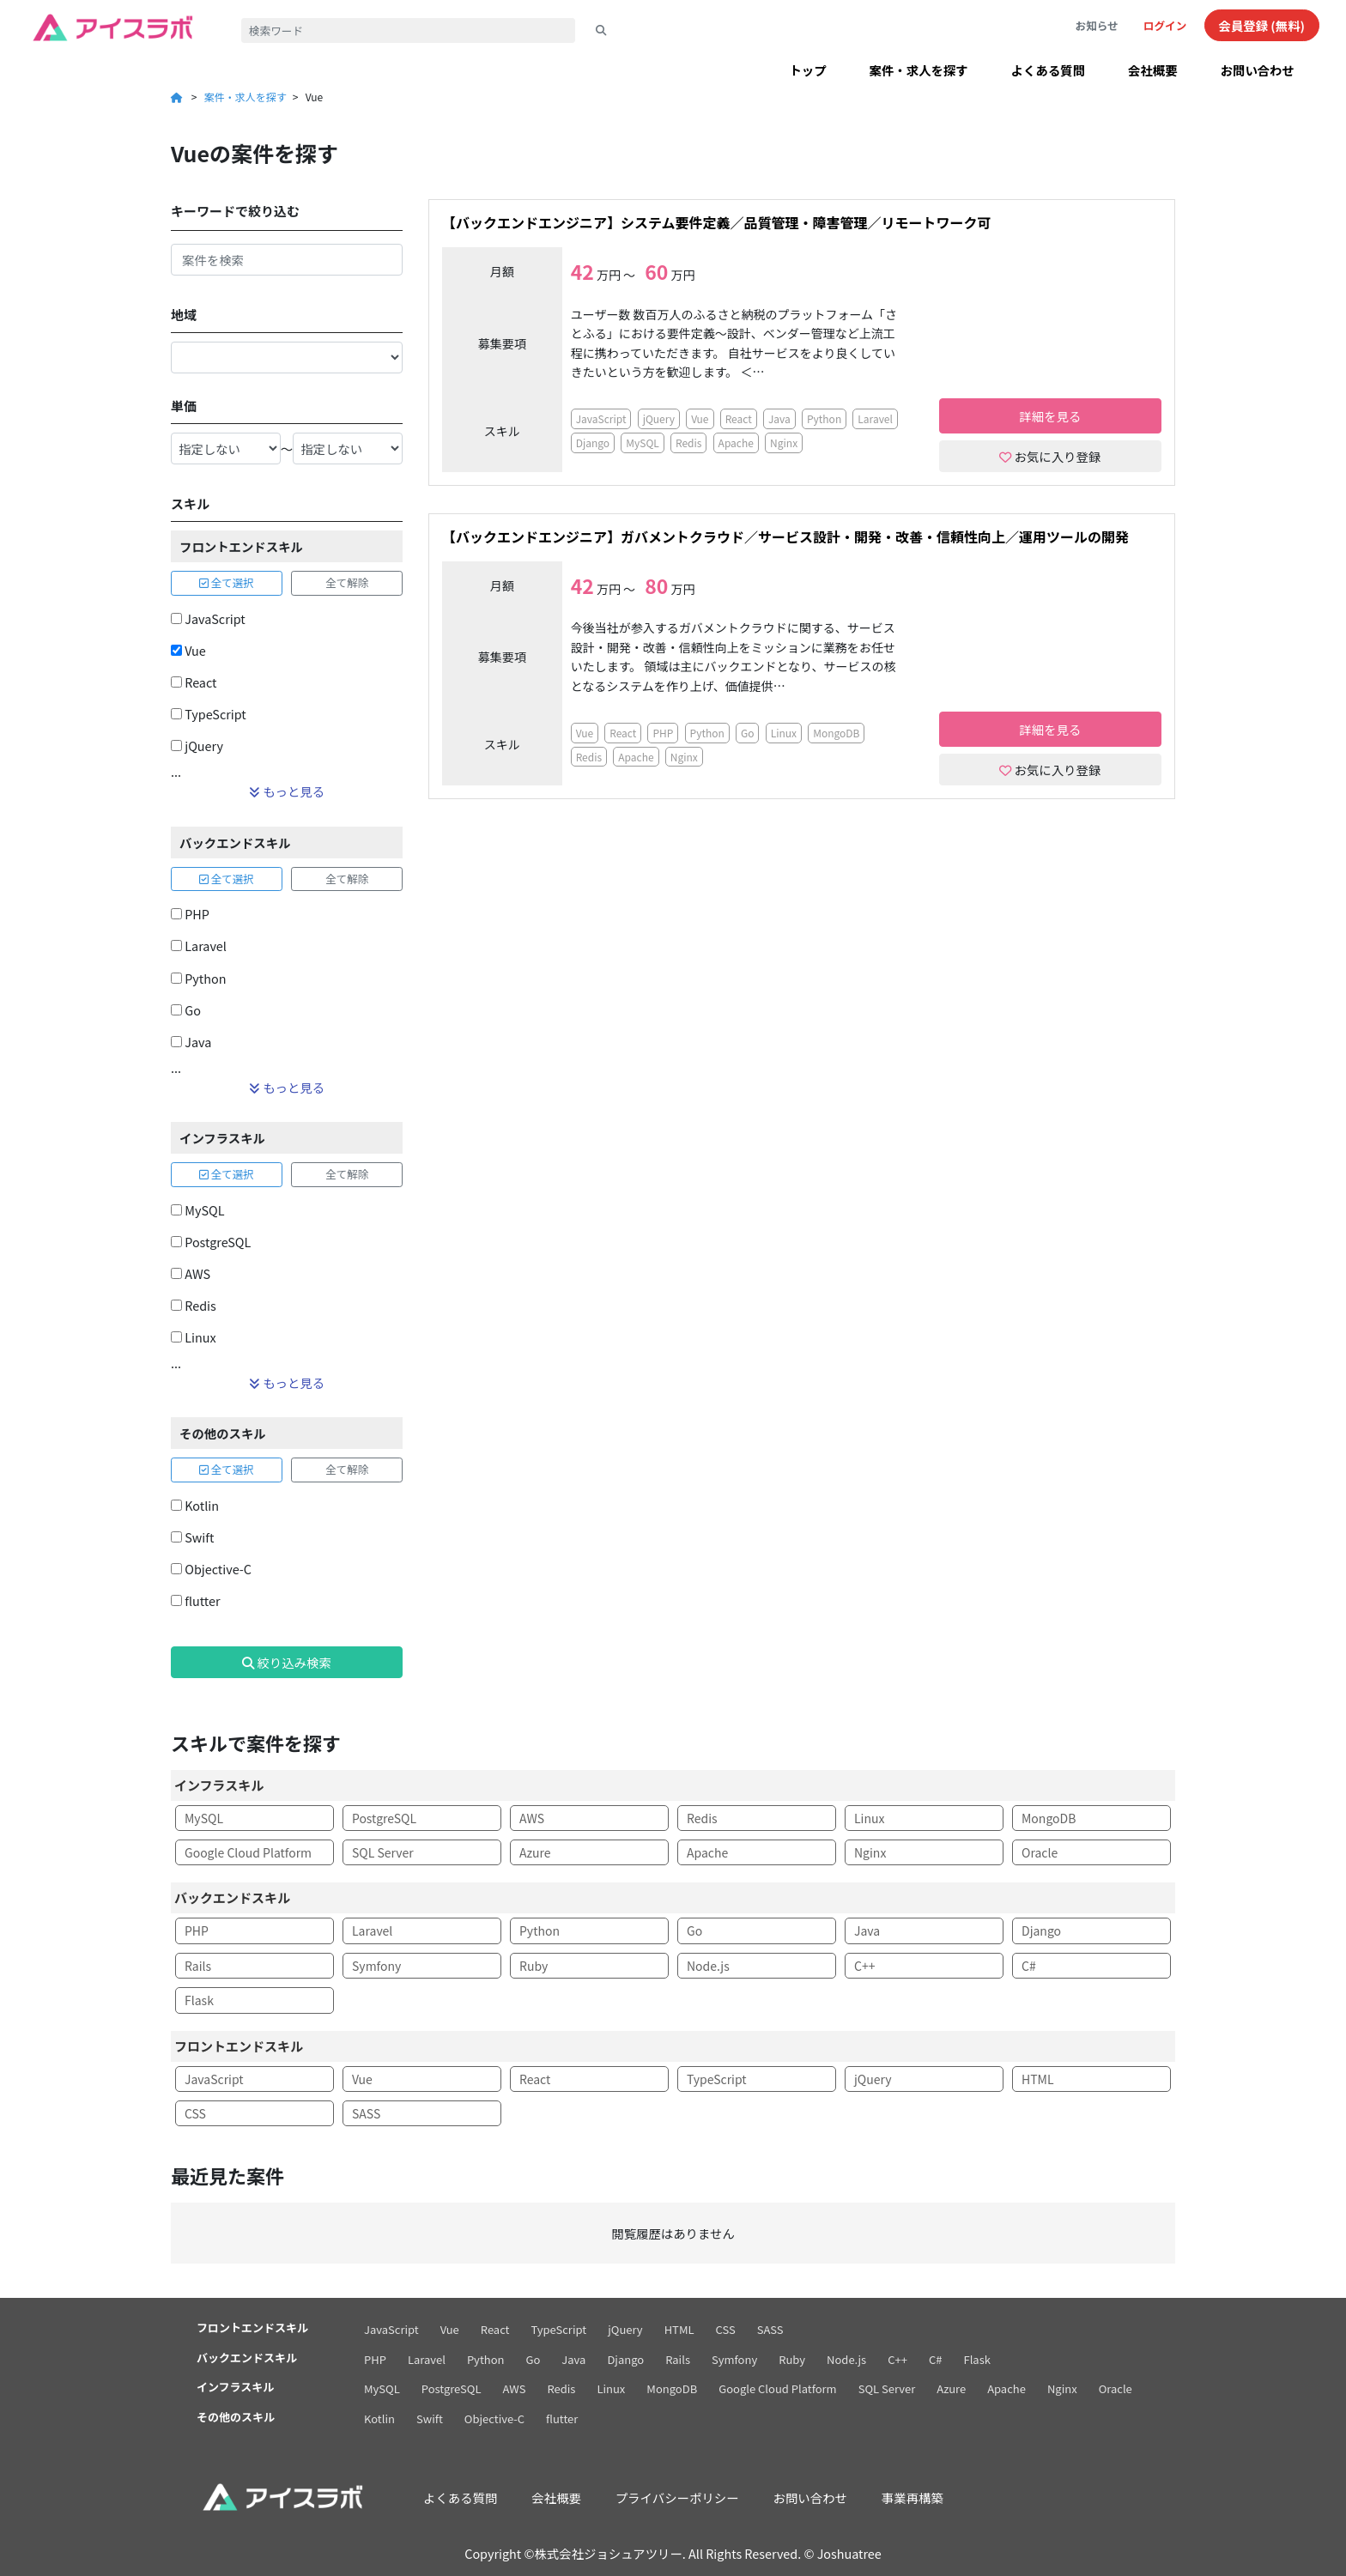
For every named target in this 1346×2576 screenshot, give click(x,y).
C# (1029, 1965)
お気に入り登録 (1049, 456)
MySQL (197, 1210)
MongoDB (836, 732)
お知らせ (1097, 25)
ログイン (1164, 25)
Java (191, 1042)
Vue (188, 650)
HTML (1038, 2079)
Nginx (783, 442)
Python (199, 978)
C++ (864, 1965)
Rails (198, 1965)
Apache (736, 442)
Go (186, 1010)
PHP (190, 914)
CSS (195, 2113)
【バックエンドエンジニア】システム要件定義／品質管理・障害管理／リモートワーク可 (716, 223)
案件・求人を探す (919, 70)
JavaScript (208, 618)
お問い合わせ (1257, 70)
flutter (196, 1600)
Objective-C (211, 1569)
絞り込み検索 (286, 1662)
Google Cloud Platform (248, 1852)
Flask (199, 2000)
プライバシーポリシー (677, 2497)
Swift (192, 1537)
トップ (807, 70)
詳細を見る (1050, 416)
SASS (366, 2113)
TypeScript (208, 714)
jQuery (197, 745)
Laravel (199, 945)
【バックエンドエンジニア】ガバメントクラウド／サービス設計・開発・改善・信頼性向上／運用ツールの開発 (785, 537)
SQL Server (383, 1852)
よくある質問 (1048, 70)
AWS (190, 1273)
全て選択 (226, 582)
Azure (534, 1852)
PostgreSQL (211, 1242)
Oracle (1040, 1852)
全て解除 (346, 582)
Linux (193, 1337)
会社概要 (1153, 70)
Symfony (376, 1965)
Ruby (533, 1965)
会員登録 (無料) (1262, 25)
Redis (193, 1305)
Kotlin (195, 1505)
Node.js (708, 1965)
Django (592, 442)
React (194, 682)
